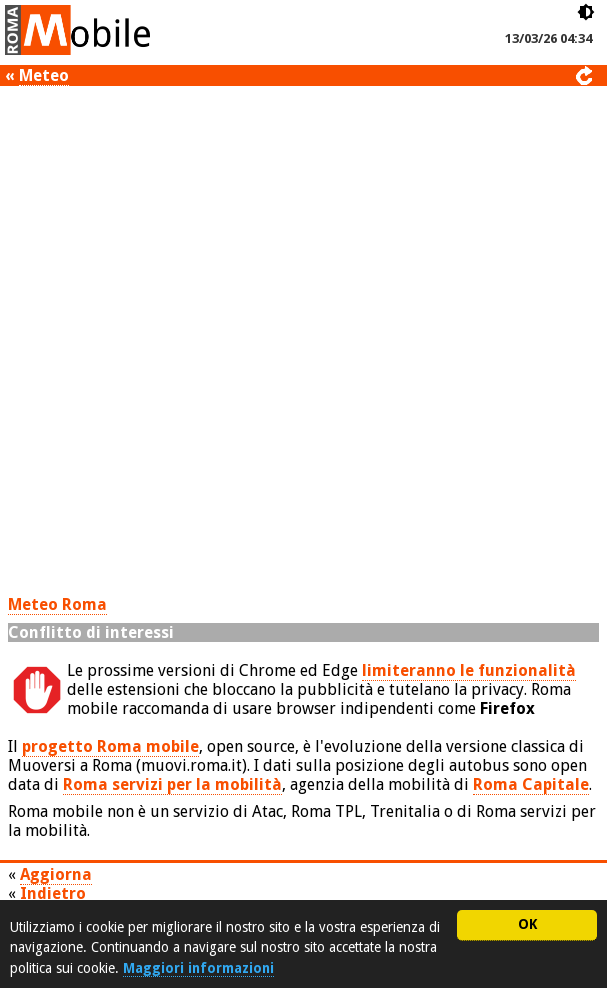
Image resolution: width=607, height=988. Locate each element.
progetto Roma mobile (110, 746)
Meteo (44, 75)
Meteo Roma (57, 604)
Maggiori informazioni (198, 968)
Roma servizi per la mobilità (172, 784)
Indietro (53, 893)
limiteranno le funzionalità (469, 670)
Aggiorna (56, 874)
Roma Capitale (531, 784)
